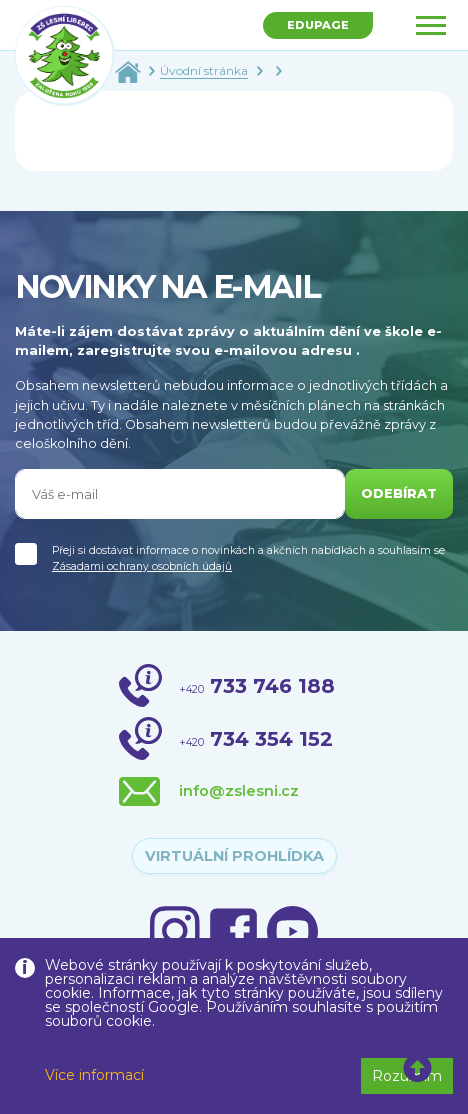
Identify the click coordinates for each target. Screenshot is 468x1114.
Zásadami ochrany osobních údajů (142, 566)
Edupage (318, 25)
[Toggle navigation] (431, 25)
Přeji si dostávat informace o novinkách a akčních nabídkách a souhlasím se (248, 558)
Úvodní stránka (204, 70)
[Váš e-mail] (180, 494)
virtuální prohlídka (234, 856)
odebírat (399, 493)
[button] (417, 1069)
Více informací (94, 1075)
